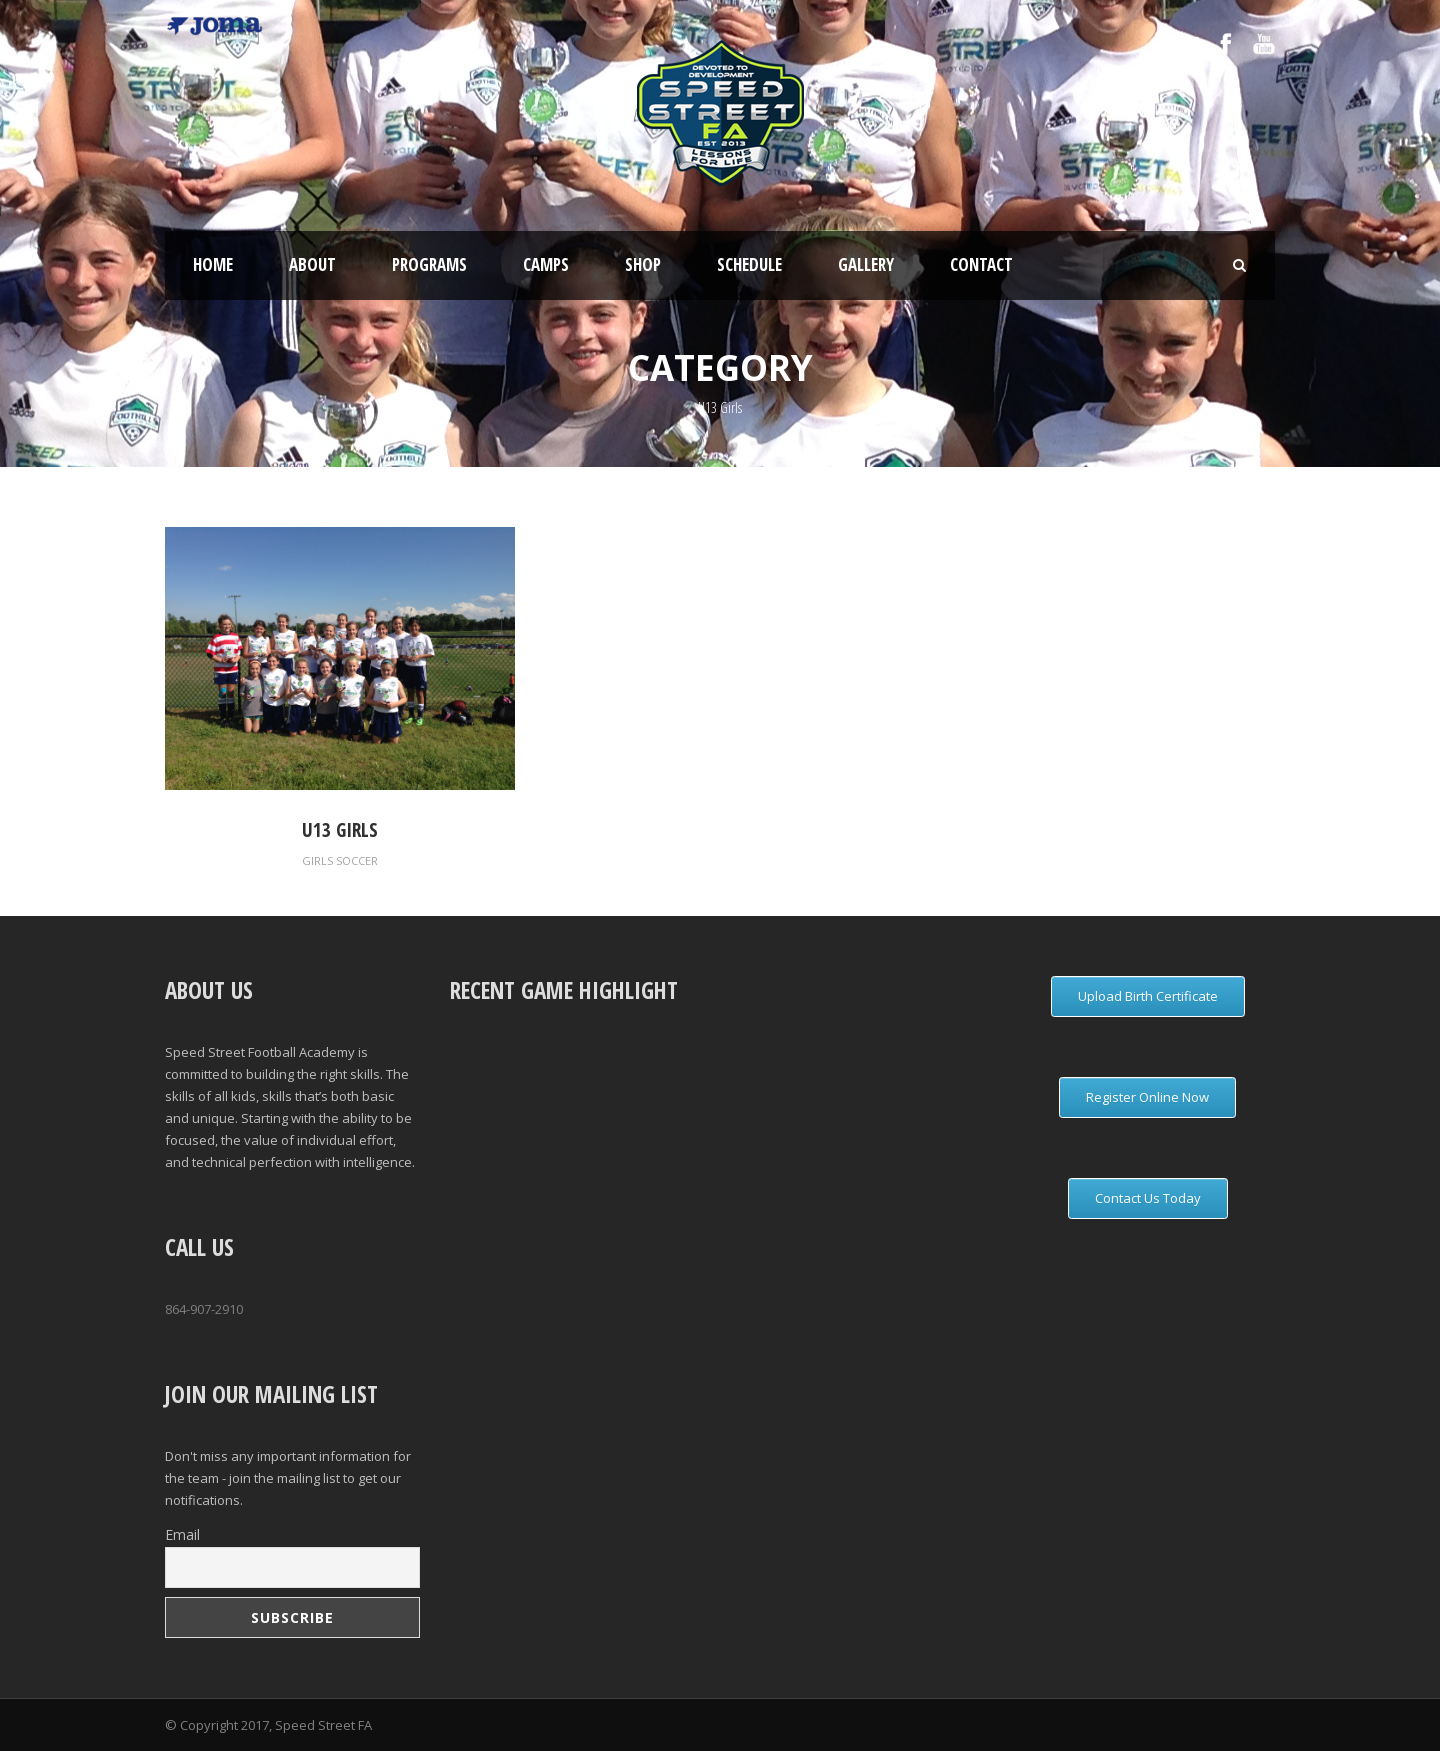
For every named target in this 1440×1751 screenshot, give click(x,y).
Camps (546, 264)
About (312, 264)
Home (213, 264)
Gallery (866, 264)
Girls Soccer (340, 860)
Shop (643, 264)
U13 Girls (340, 830)
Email (182, 1534)
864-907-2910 (204, 1309)
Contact (981, 264)
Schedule (749, 264)
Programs (429, 264)
